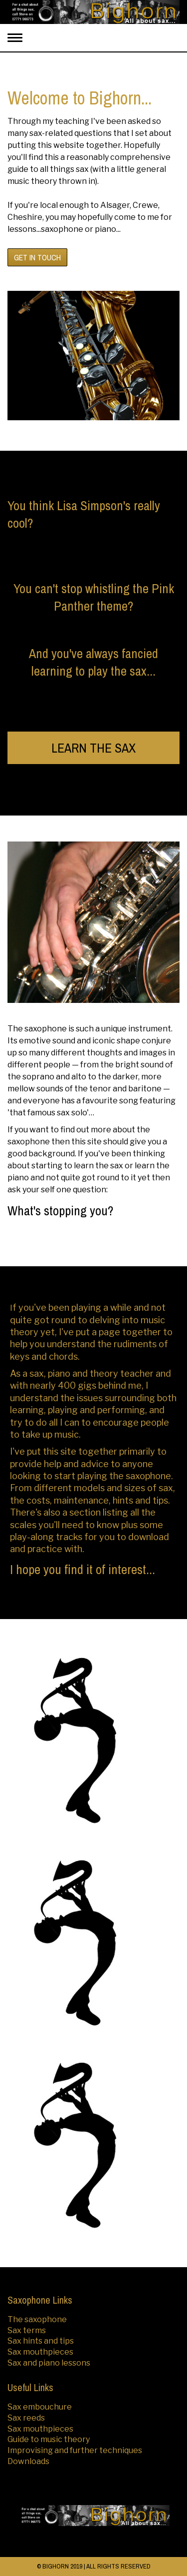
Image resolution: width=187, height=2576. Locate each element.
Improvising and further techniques (74, 2450)
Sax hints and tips (40, 2341)
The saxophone (37, 2319)
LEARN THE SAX (93, 748)
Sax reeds (26, 2418)
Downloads (28, 2461)
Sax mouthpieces (40, 2352)
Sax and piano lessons (48, 2363)
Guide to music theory (48, 2439)
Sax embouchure (39, 2407)
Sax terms (26, 2330)
